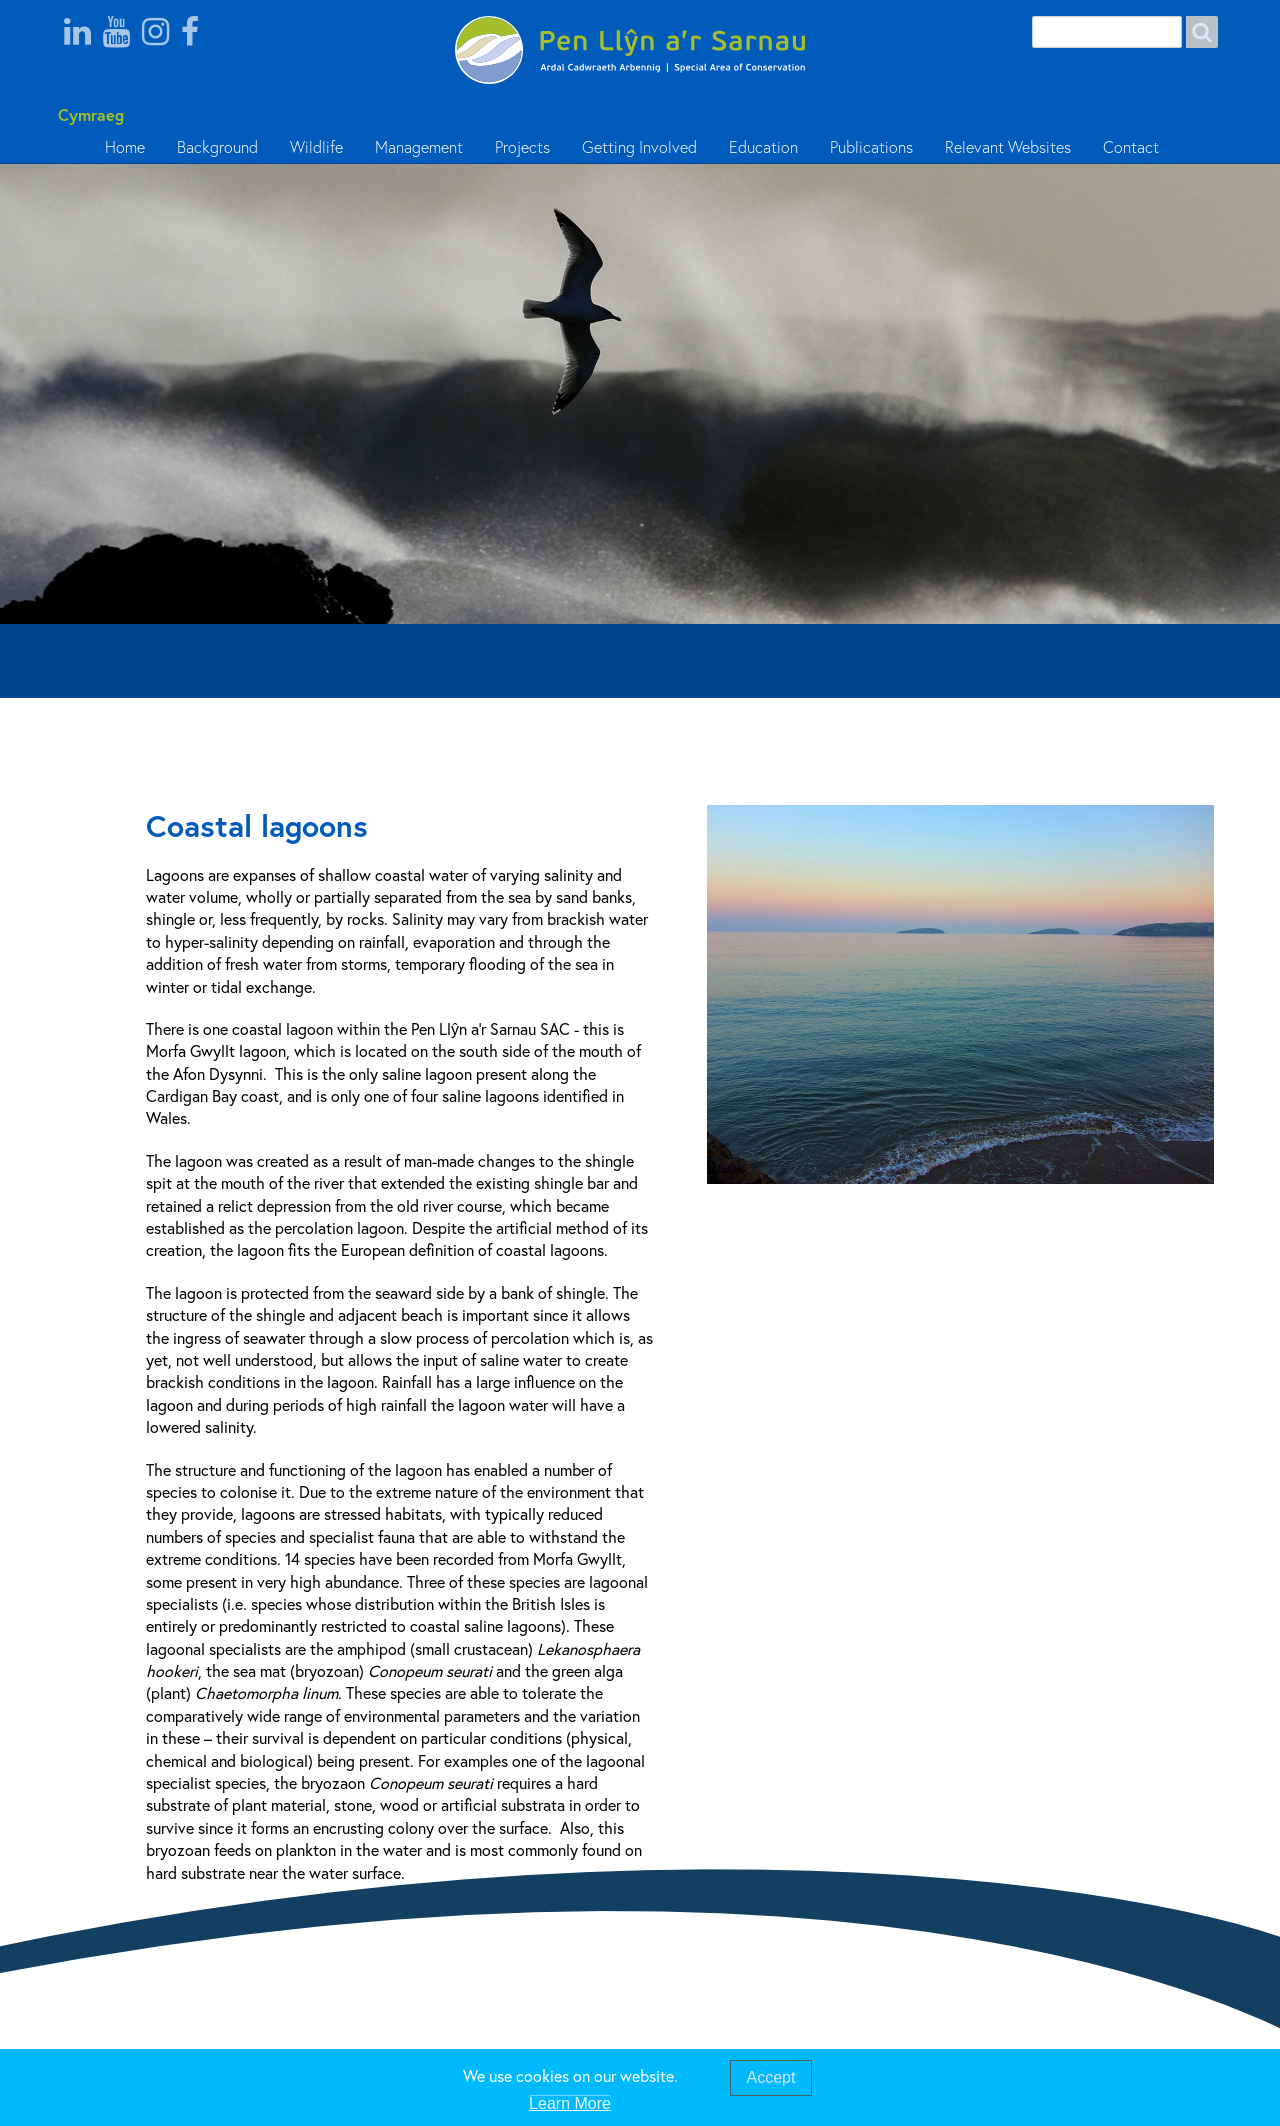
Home (125, 147)
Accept (771, 2078)
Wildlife (316, 147)
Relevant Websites (1008, 147)
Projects (522, 147)
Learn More (570, 2104)
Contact (1131, 147)
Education (763, 147)
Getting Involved (639, 147)
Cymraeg (87, 114)
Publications (871, 147)
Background (217, 147)
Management (419, 147)
